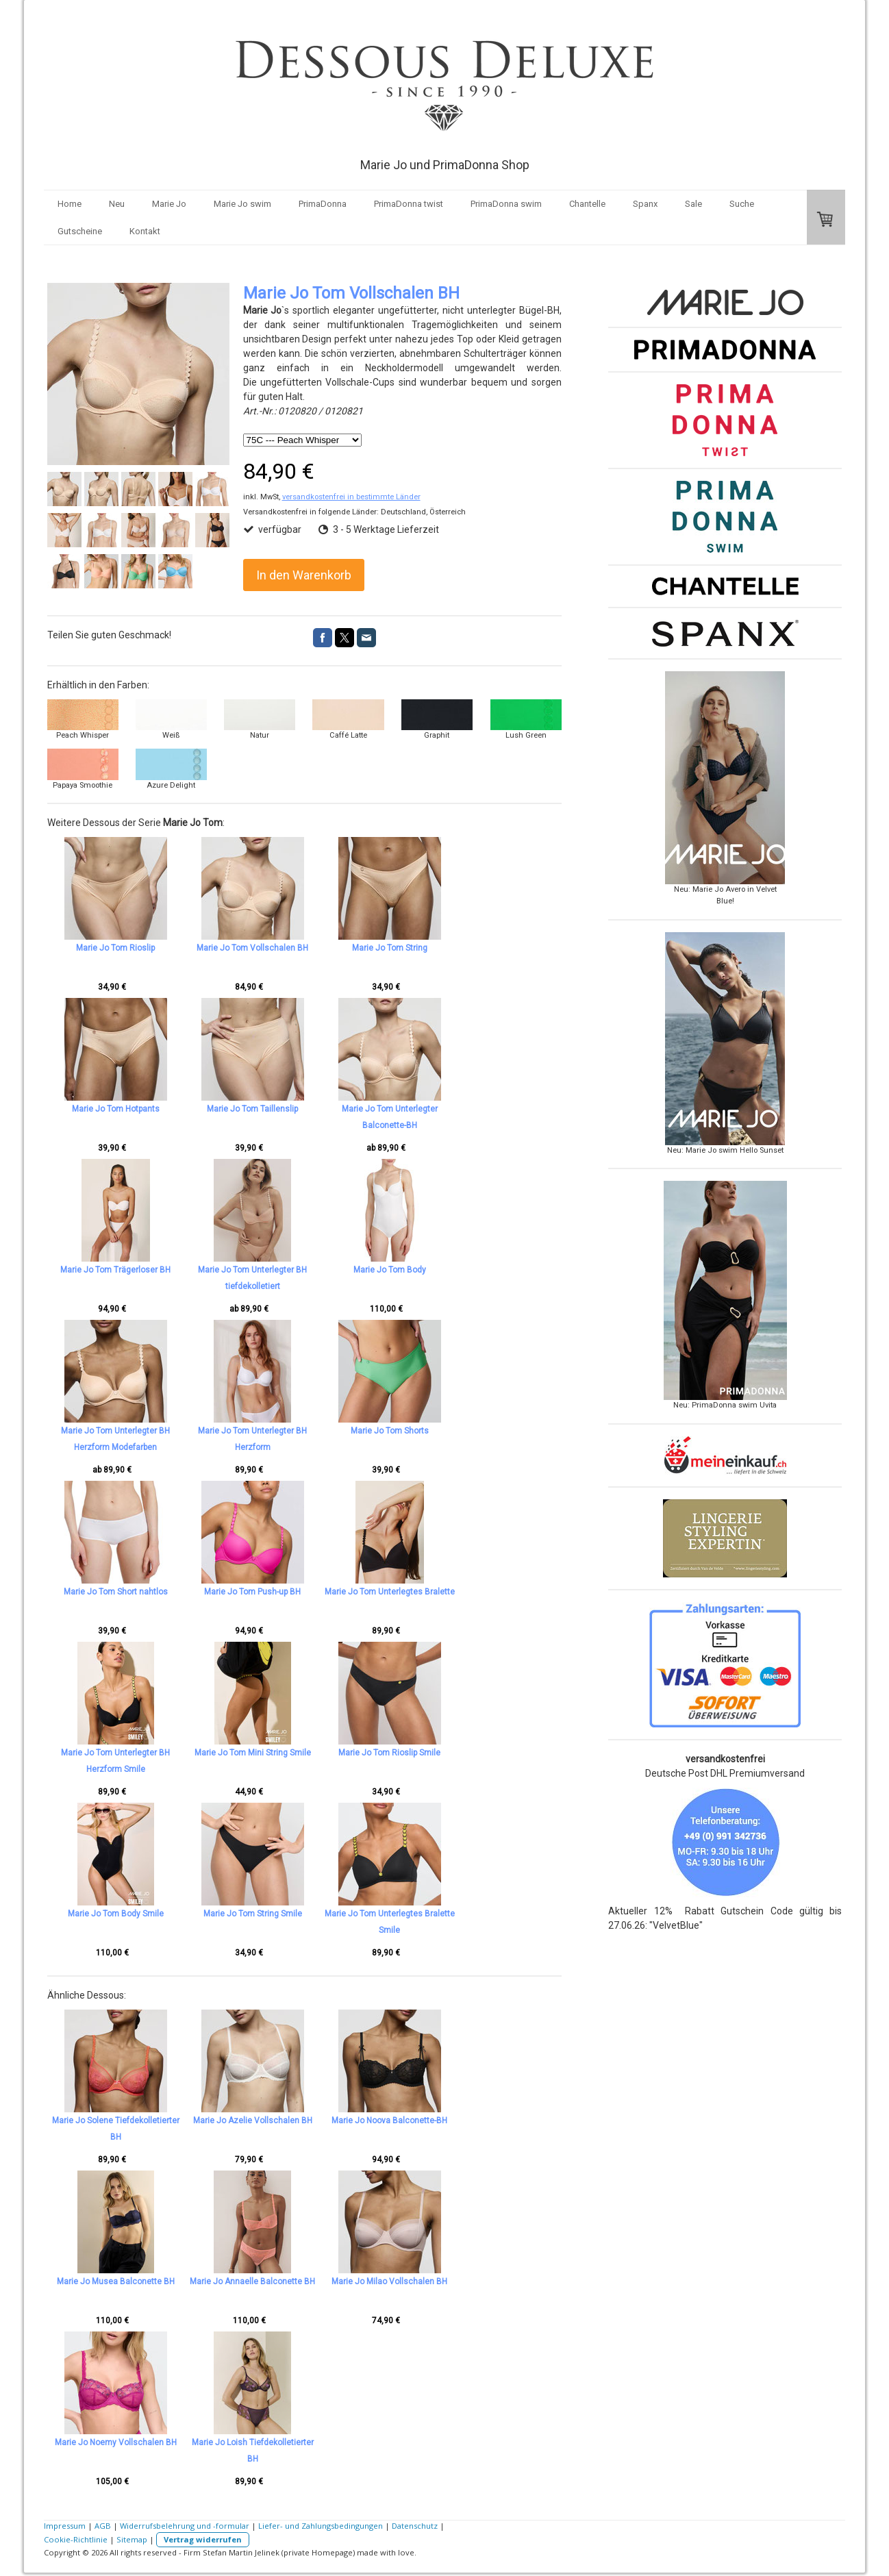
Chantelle (587, 204)
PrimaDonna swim (506, 204)
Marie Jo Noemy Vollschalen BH (116, 2442)
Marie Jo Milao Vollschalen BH (434, 2281)
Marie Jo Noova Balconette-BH (434, 2120)
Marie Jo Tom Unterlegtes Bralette (435, 1592)
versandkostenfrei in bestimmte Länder (351, 496)
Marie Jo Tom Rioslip (115, 948)
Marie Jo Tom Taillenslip (275, 1109)
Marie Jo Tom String (435, 948)
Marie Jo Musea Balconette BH (116, 2281)
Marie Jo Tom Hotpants (116, 1109)
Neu (117, 204)
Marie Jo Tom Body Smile (116, 1913)
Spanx (645, 204)
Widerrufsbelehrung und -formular (184, 2526)
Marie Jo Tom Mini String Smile (275, 1753)
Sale (693, 204)
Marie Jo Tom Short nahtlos (116, 1592)
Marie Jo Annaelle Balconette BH (275, 2281)
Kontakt (144, 231)
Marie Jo (169, 204)
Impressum (65, 2526)
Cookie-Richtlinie (76, 2539)
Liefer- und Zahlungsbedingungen (320, 2526)
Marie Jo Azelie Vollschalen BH (275, 2120)
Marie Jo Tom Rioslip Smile (435, 1753)
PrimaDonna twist (408, 204)
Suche (741, 204)
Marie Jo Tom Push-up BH (275, 1592)
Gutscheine (80, 231)
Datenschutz (415, 2526)
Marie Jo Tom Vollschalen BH (275, 948)
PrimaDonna (323, 204)
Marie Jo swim (242, 204)
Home (70, 204)
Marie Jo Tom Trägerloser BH (115, 1270)
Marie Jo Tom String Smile (275, 1913)
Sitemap (131, 2539)
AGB (103, 2526)
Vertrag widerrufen (203, 2539)
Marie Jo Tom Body (435, 1270)
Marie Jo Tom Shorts (435, 1431)
